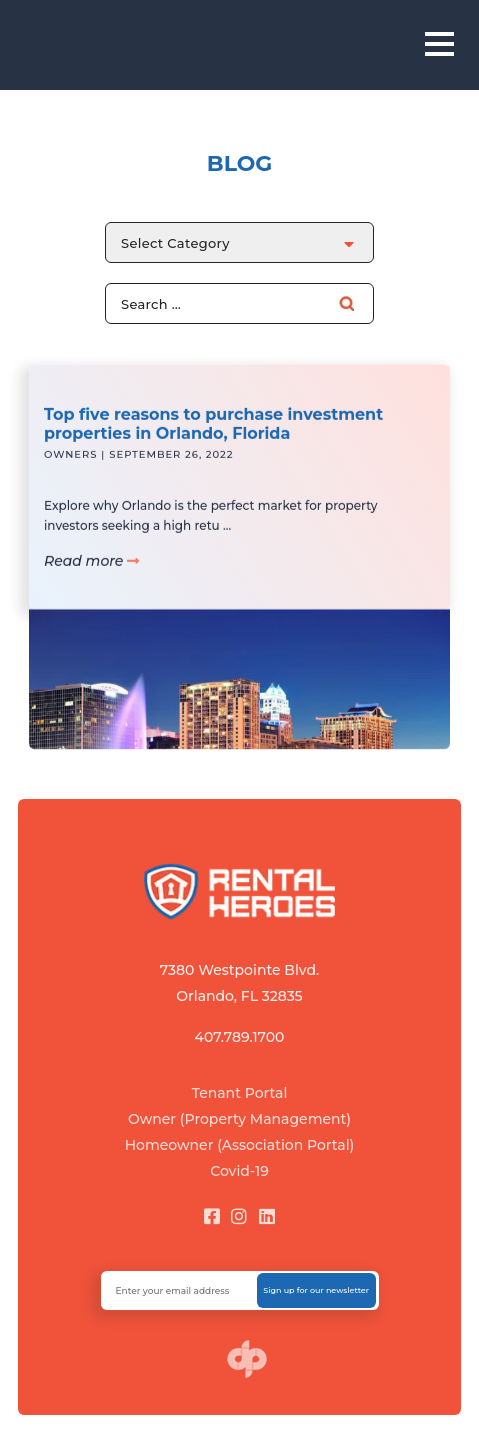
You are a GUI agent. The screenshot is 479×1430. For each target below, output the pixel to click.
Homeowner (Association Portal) (240, 1145)
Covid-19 (239, 1171)
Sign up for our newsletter (316, 1290)
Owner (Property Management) (239, 1119)
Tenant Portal (240, 1093)
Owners (70, 463)
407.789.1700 (240, 1037)
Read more (91, 570)
